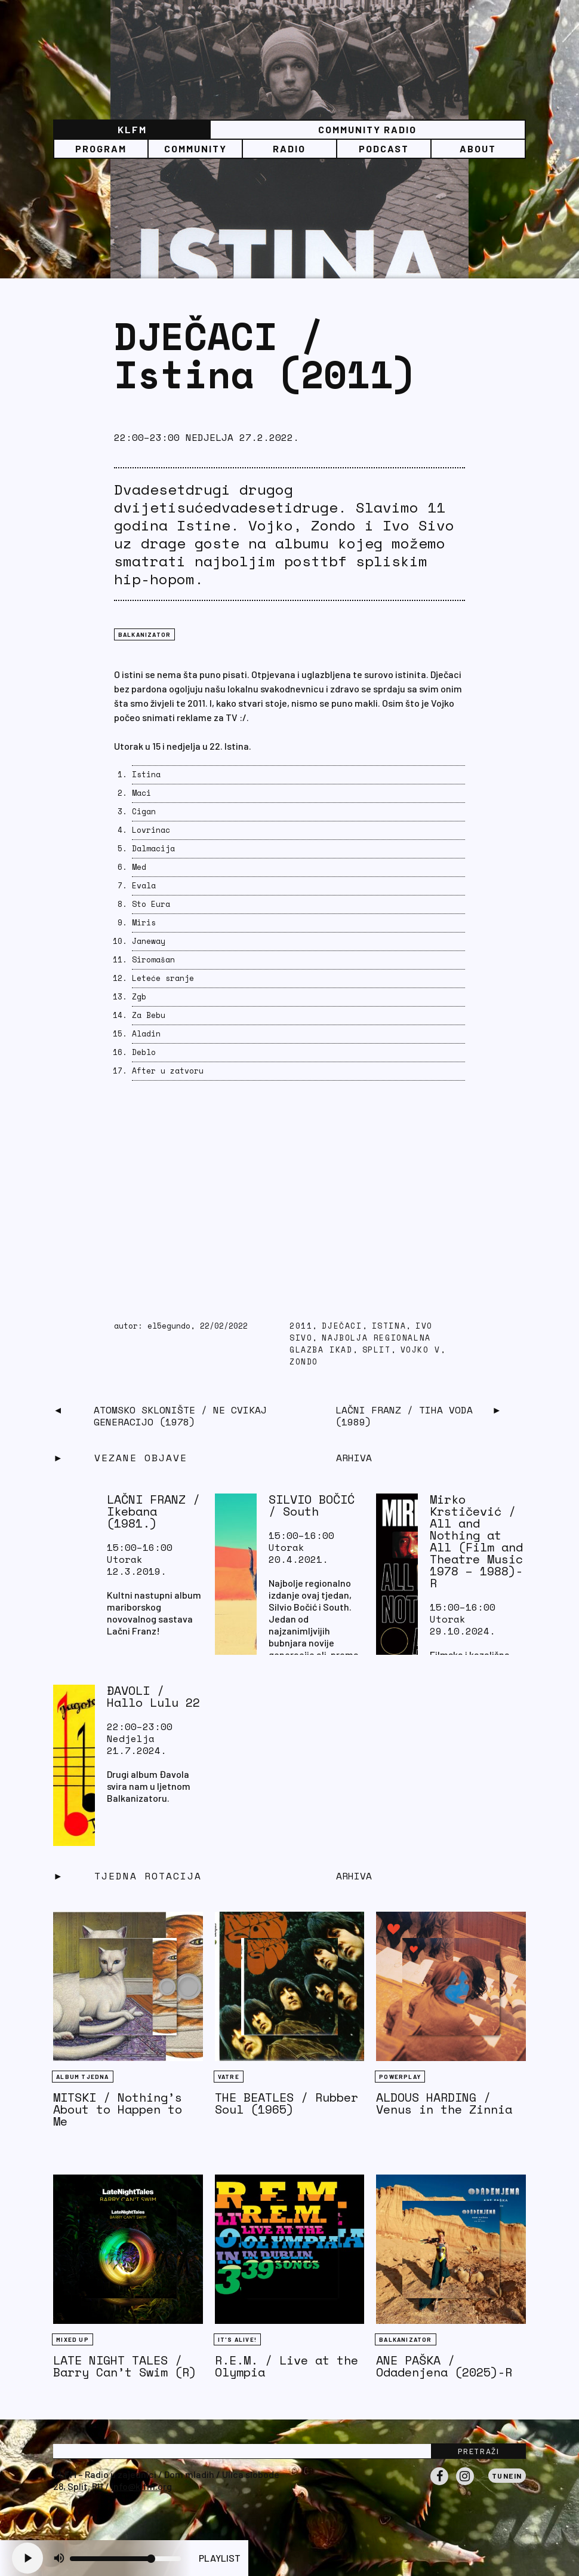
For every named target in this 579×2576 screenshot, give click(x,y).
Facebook (439, 2484)
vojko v (421, 1350)
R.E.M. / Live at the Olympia (286, 2366)
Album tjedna (82, 2076)
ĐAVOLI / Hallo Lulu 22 (153, 1696)
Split (376, 1350)
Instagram (465, 2484)
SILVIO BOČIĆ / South (312, 1505)
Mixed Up (72, 2339)
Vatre (228, 2076)
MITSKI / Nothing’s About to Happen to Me (117, 2109)
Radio (289, 148)
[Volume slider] (125, 2558)
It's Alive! (237, 2339)
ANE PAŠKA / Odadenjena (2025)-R (444, 2366)
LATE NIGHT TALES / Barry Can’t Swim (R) (124, 2366)
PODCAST (384, 148)
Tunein (507, 2475)
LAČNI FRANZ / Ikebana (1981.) (153, 1511)
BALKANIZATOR (144, 634)
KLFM (132, 129)
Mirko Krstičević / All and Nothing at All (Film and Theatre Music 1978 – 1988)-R (476, 1541)
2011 (301, 1326)
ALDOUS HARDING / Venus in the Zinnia (444, 2103)
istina (389, 1326)
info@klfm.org (141, 2486)
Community (195, 148)
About (478, 148)
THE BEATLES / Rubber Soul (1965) (286, 2103)
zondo (304, 1361)
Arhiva (354, 1876)
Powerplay (400, 2076)
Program (101, 148)
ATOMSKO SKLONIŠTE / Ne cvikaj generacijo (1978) (180, 1416)
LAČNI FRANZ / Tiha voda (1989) (404, 1416)
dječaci (342, 1326)
